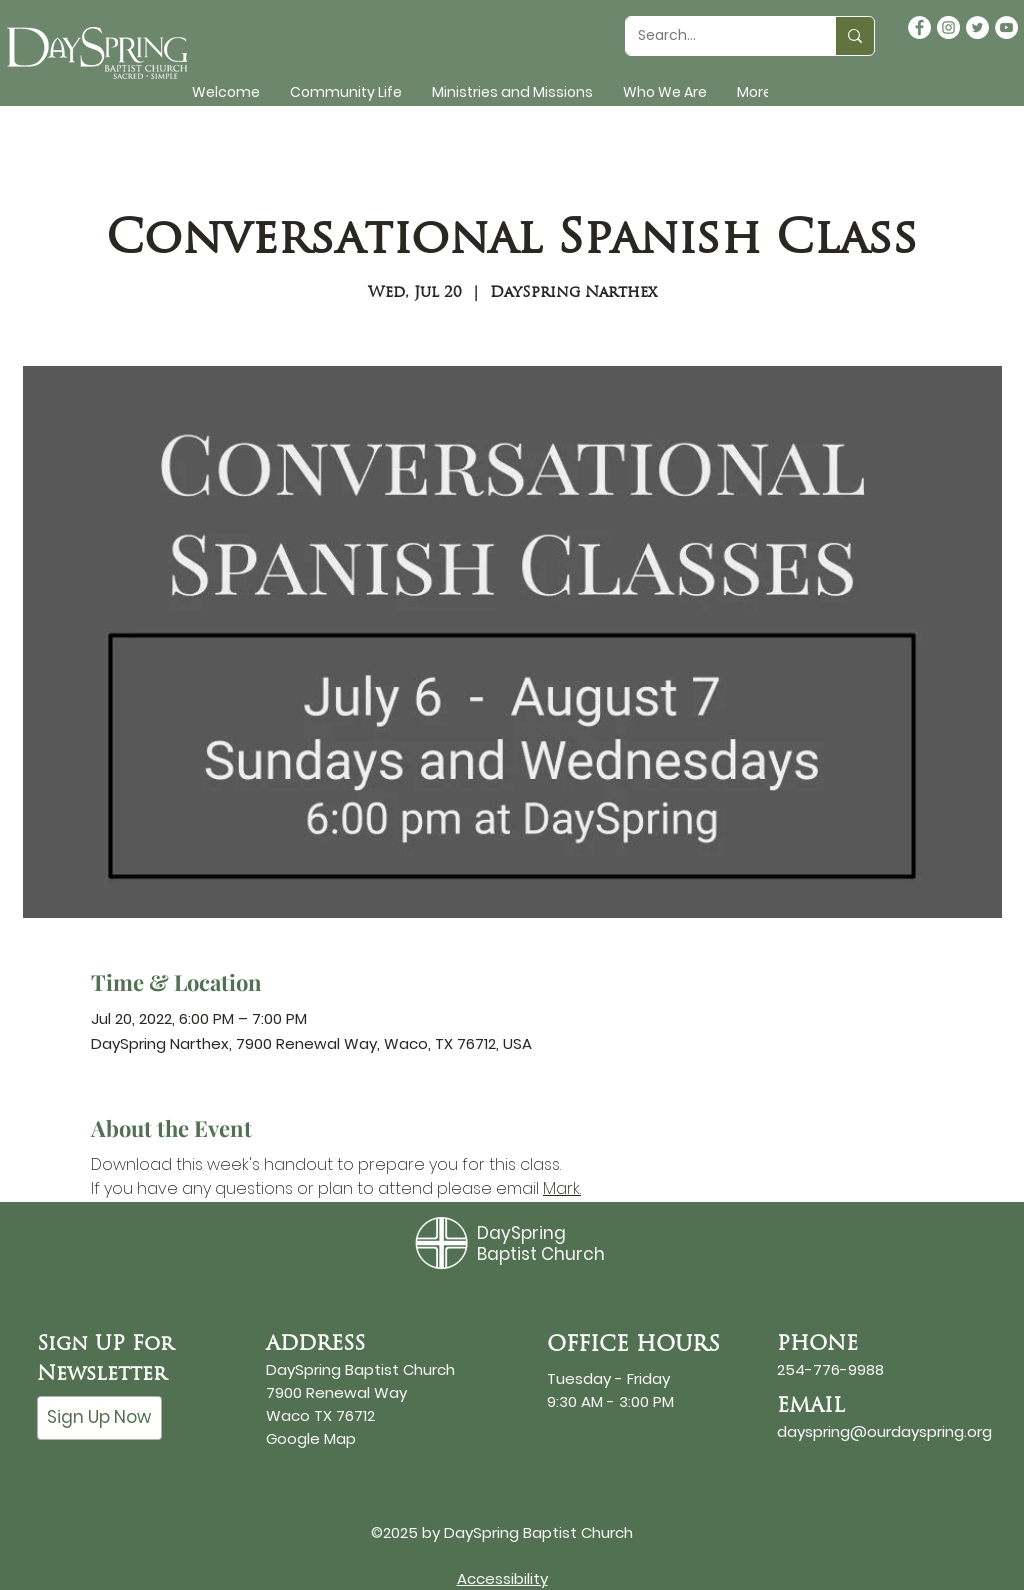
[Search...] (715, 36)
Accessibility (502, 1578)
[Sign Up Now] (99, 1418)
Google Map (311, 1438)
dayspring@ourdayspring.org (884, 1431)
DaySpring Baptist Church (541, 1243)
